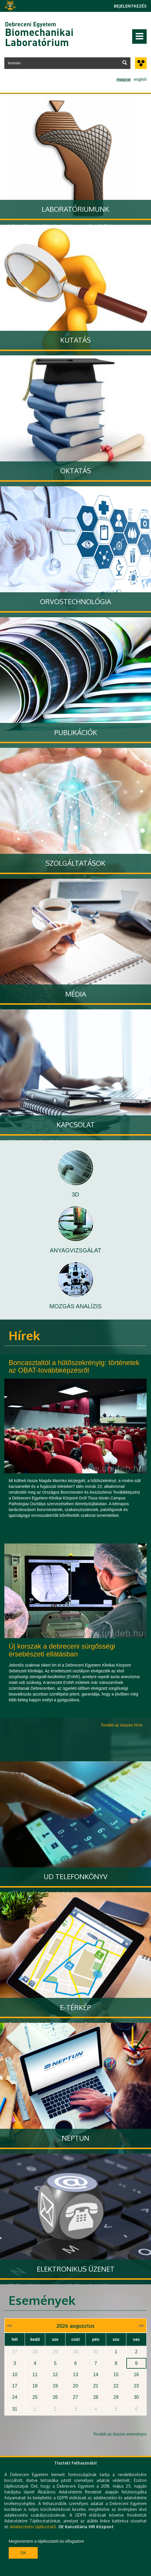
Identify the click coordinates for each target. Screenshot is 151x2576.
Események (42, 2300)
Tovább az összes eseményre (120, 2434)
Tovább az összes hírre (121, 1725)
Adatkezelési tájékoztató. (33, 2526)
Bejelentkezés (130, 6)
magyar (124, 79)
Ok (23, 2553)
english (140, 79)
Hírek (24, 1335)
